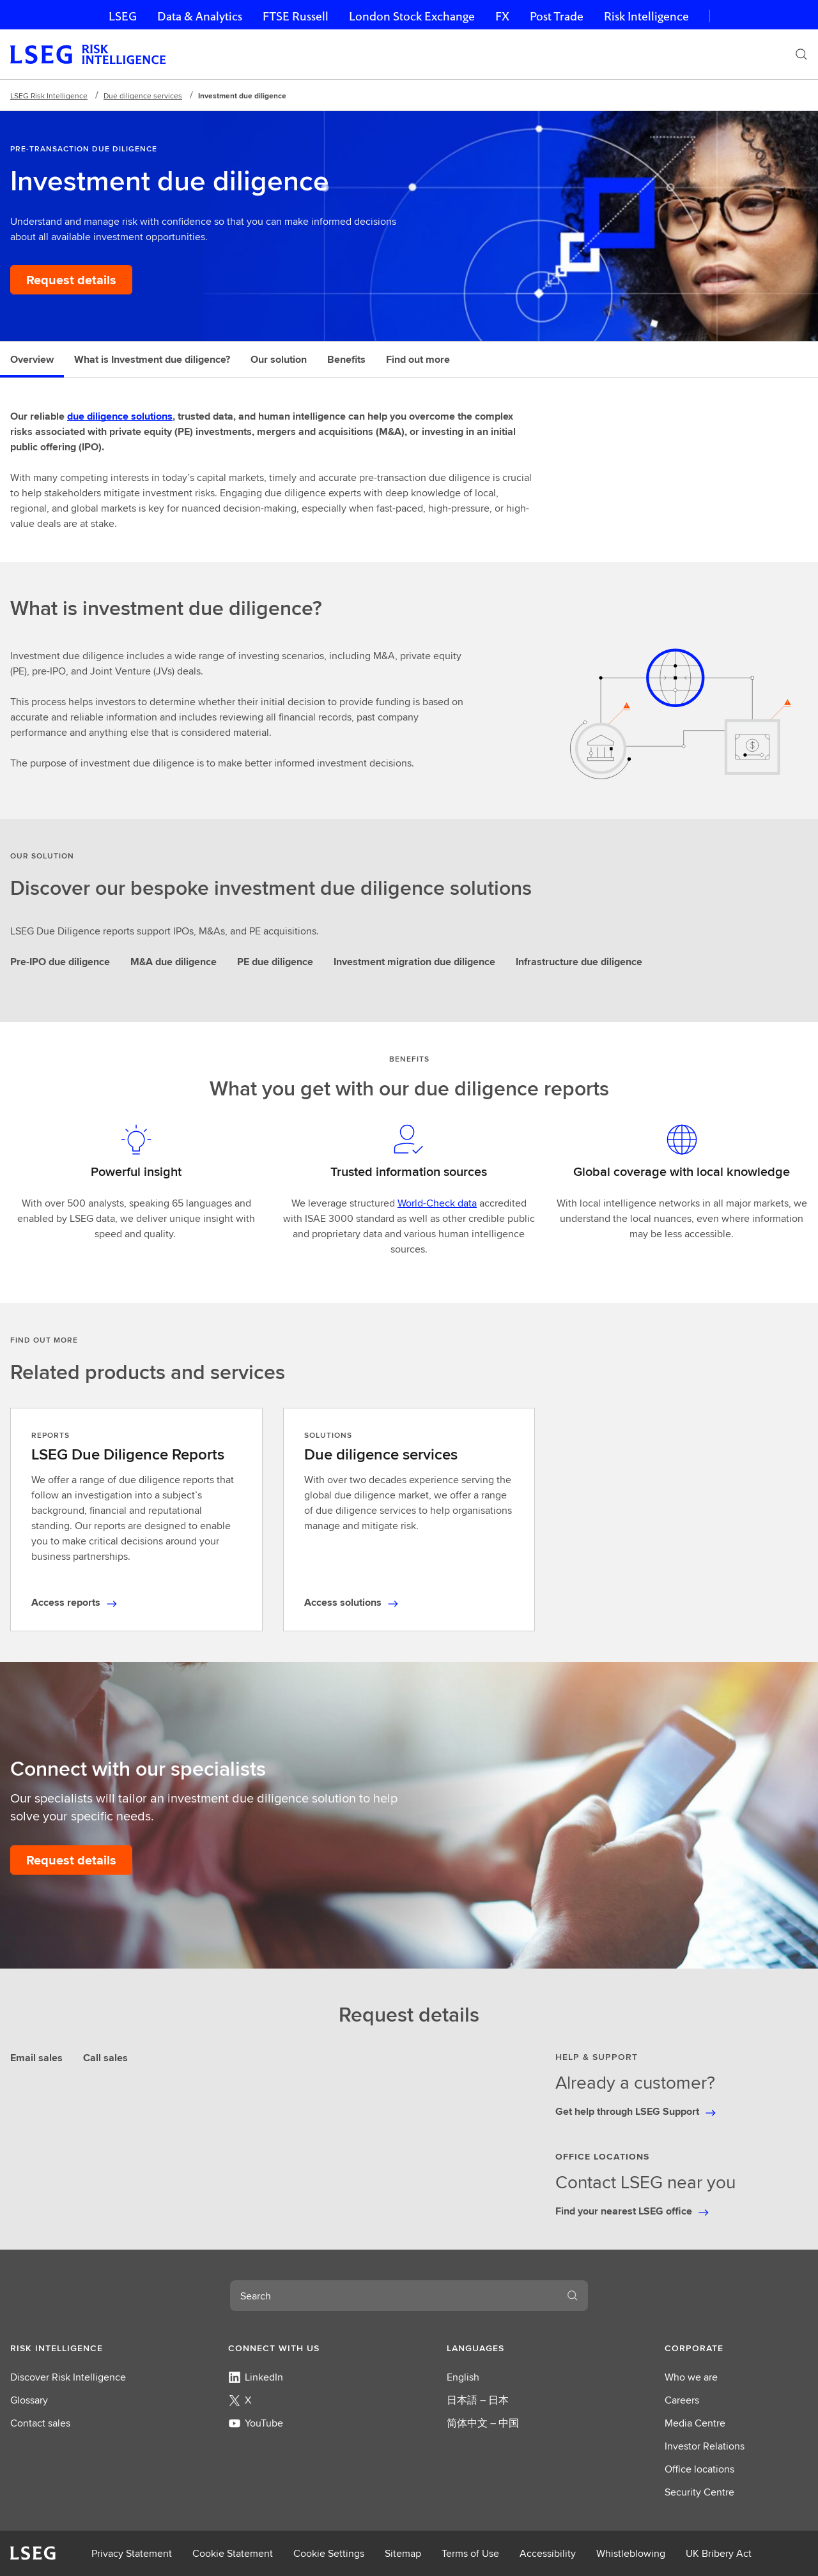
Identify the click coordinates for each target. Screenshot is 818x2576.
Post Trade (556, 16)
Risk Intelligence (646, 16)
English (463, 2377)
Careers (682, 2400)
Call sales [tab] (105, 2057)
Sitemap (403, 2553)
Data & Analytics (199, 16)
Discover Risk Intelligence (68, 2377)
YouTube (255, 2423)
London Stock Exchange (412, 16)
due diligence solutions (120, 416)
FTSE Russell (295, 16)
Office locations (699, 2469)
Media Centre (695, 2423)
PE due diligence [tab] (275, 961)
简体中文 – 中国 (483, 2423)
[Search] (801, 54)
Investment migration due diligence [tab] (414, 961)
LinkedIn (255, 2377)
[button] (81, 2348)
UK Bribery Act (719, 2553)
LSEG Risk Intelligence (49, 95)
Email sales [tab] (36, 2057)
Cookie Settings (328, 2553)
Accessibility (548, 2553)
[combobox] (393, 2295)
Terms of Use (470, 2553)
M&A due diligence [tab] (173, 961)
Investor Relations (705, 2446)
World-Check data (437, 1203)
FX (502, 16)
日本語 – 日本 (478, 2400)
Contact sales (40, 2423)
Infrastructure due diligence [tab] (579, 961)
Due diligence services (143, 95)
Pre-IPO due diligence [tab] (60, 961)
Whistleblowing (630, 2553)
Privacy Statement (131, 2553)
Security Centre (699, 2492)
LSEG (123, 16)
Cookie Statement (232, 2553)
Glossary (29, 2400)
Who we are (691, 2377)
